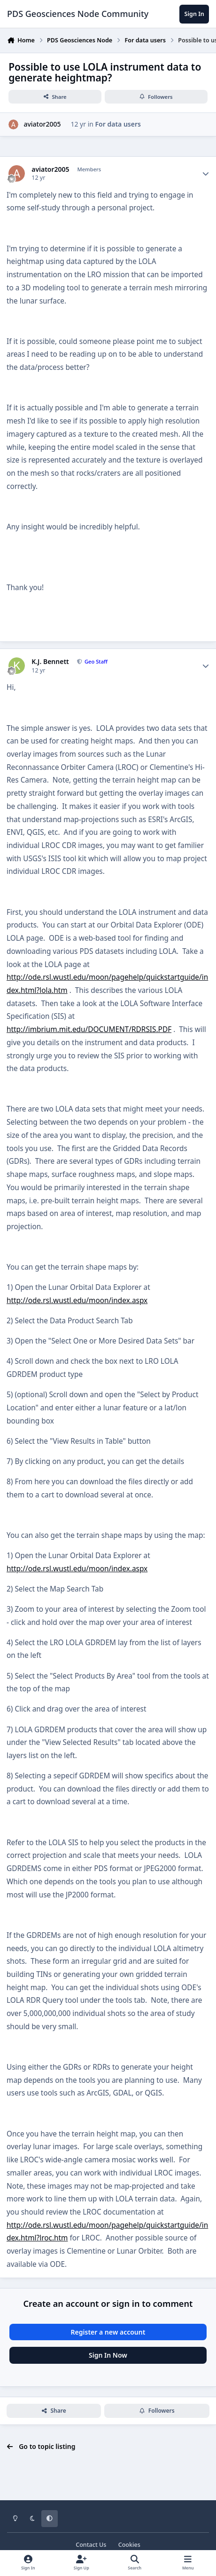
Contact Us (91, 2545)
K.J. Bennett (50, 661)
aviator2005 (42, 124)
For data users (118, 124)
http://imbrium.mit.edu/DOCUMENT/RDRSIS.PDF (89, 1029)
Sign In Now (108, 2355)
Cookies (129, 2545)
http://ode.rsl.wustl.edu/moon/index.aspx (77, 1300)
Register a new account (108, 2332)
